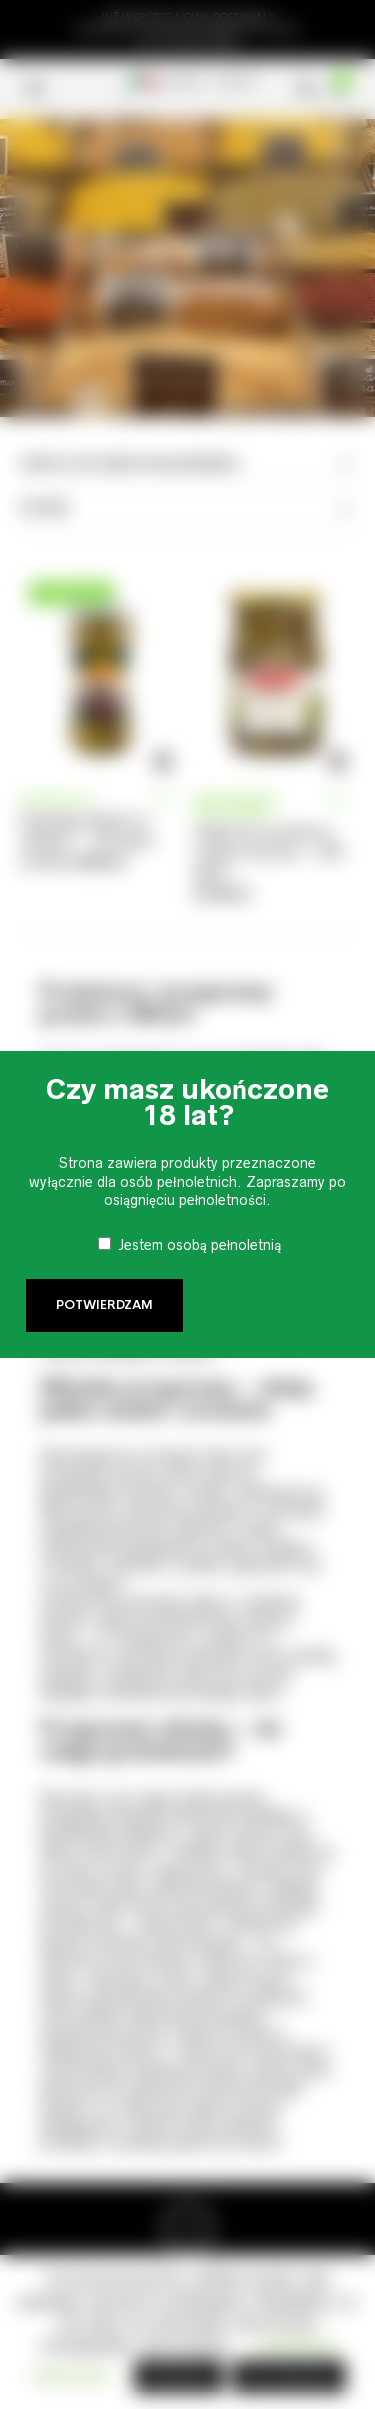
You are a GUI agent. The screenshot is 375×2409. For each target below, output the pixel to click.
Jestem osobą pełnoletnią (200, 1245)
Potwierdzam (104, 1305)
